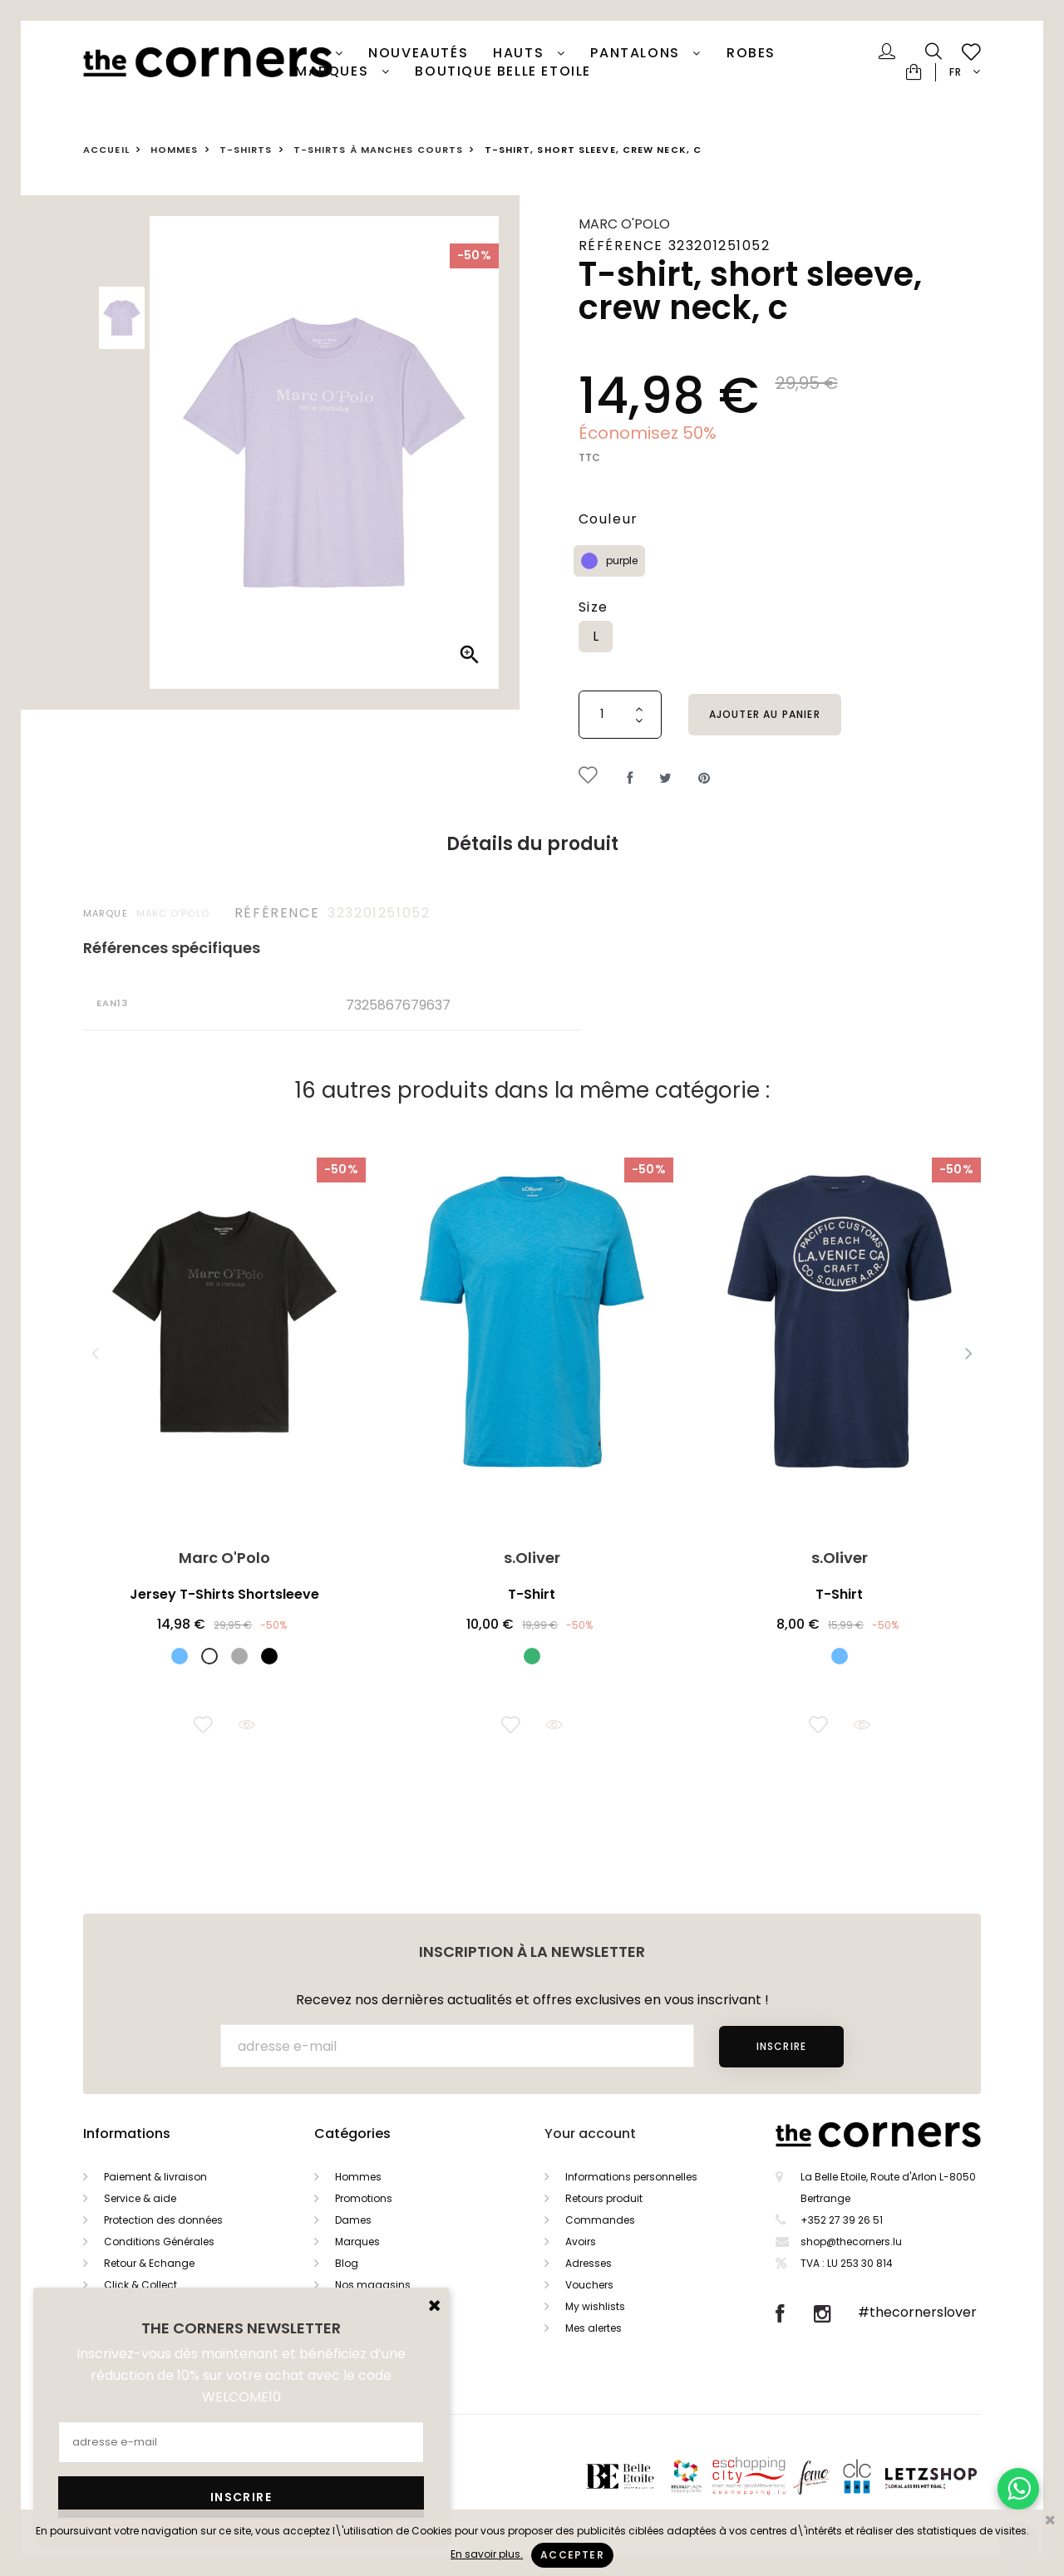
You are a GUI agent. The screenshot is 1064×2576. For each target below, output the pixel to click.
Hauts (521, 53)
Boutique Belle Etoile (503, 71)
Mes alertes (593, 2328)
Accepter (572, 2555)
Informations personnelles (631, 2177)
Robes (751, 53)
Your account (590, 2133)
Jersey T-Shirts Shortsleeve (224, 1594)
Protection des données (163, 2220)
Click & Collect (140, 2285)
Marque (105, 913)
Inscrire (781, 2046)
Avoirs (580, 2241)
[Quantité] (620, 715)
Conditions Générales (159, 2241)
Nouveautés (418, 53)
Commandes (600, 2220)
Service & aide (140, 2198)
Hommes (358, 2177)
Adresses (588, 2263)
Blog (346, 2263)
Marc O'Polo (624, 224)
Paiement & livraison (155, 2177)
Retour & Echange (149, 2263)
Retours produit (604, 2198)
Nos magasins (373, 2285)
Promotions (363, 2198)
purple (622, 560)
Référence (276, 913)
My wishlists (595, 2306)
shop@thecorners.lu (851, 2241)
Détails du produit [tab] (532, 844)
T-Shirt (531, 1594)
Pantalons (637, 53)
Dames (353, 2220)
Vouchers (589, 2285)
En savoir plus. (487, 2554)
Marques (334, 71)
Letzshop (951, 2475)
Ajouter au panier (764, 714)
